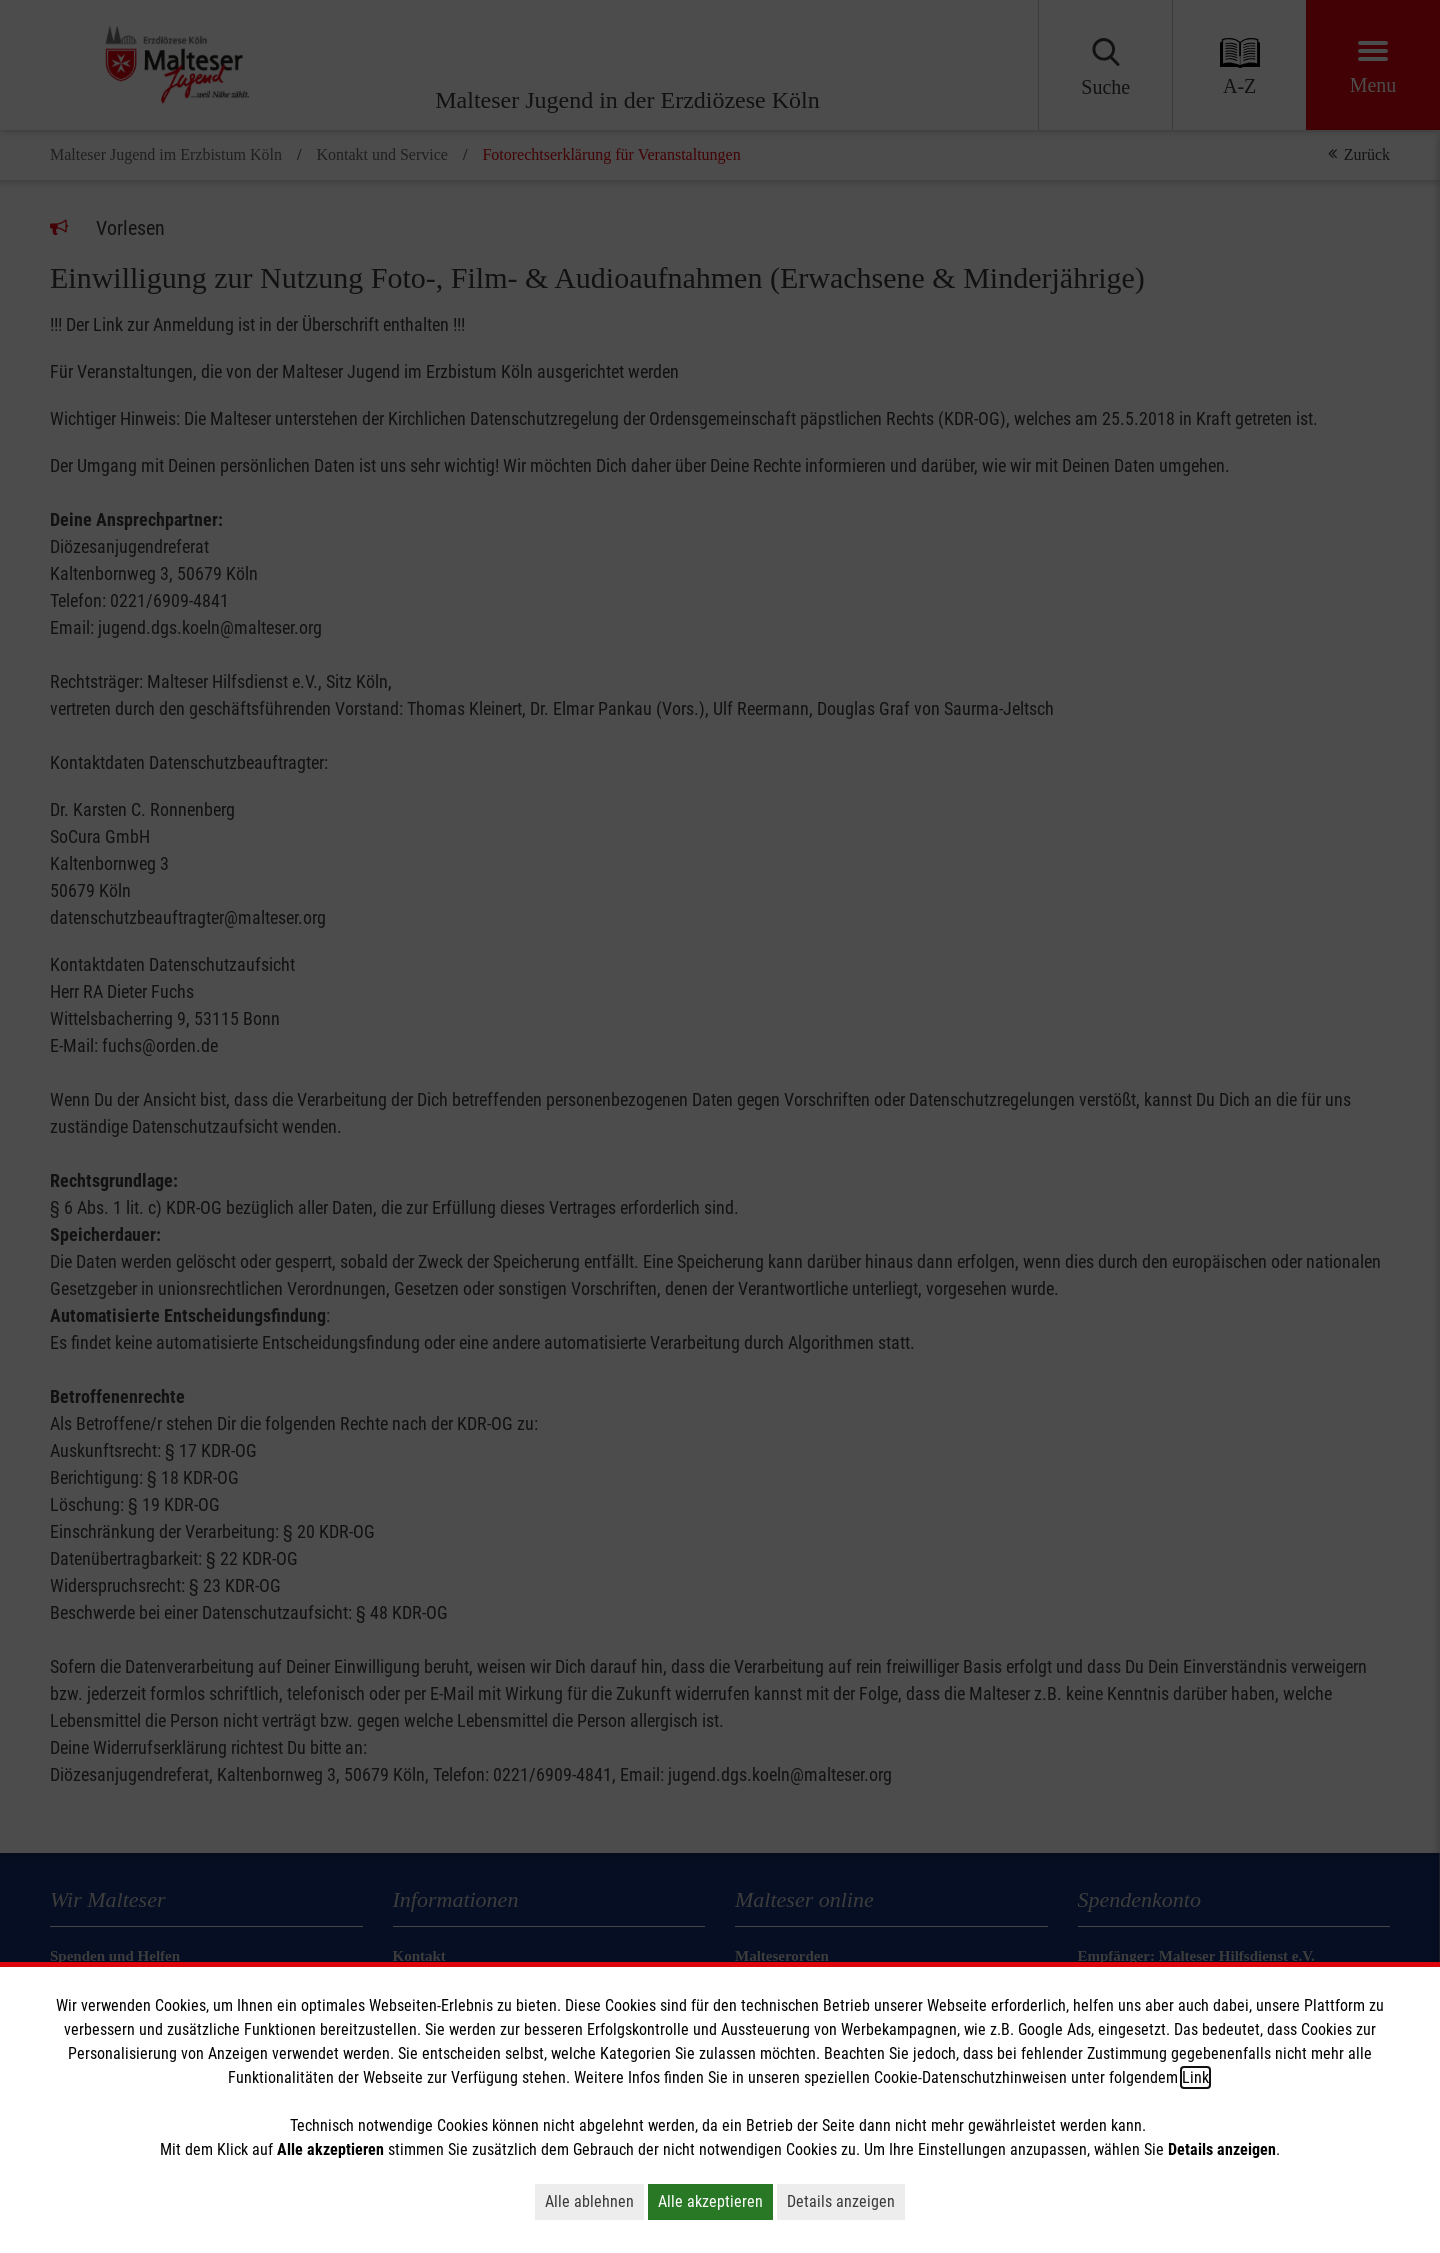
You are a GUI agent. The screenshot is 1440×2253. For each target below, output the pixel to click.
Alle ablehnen (589, 2201)
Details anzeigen (841, 2201)
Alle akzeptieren (710, 2201)
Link (1195, 2077)
